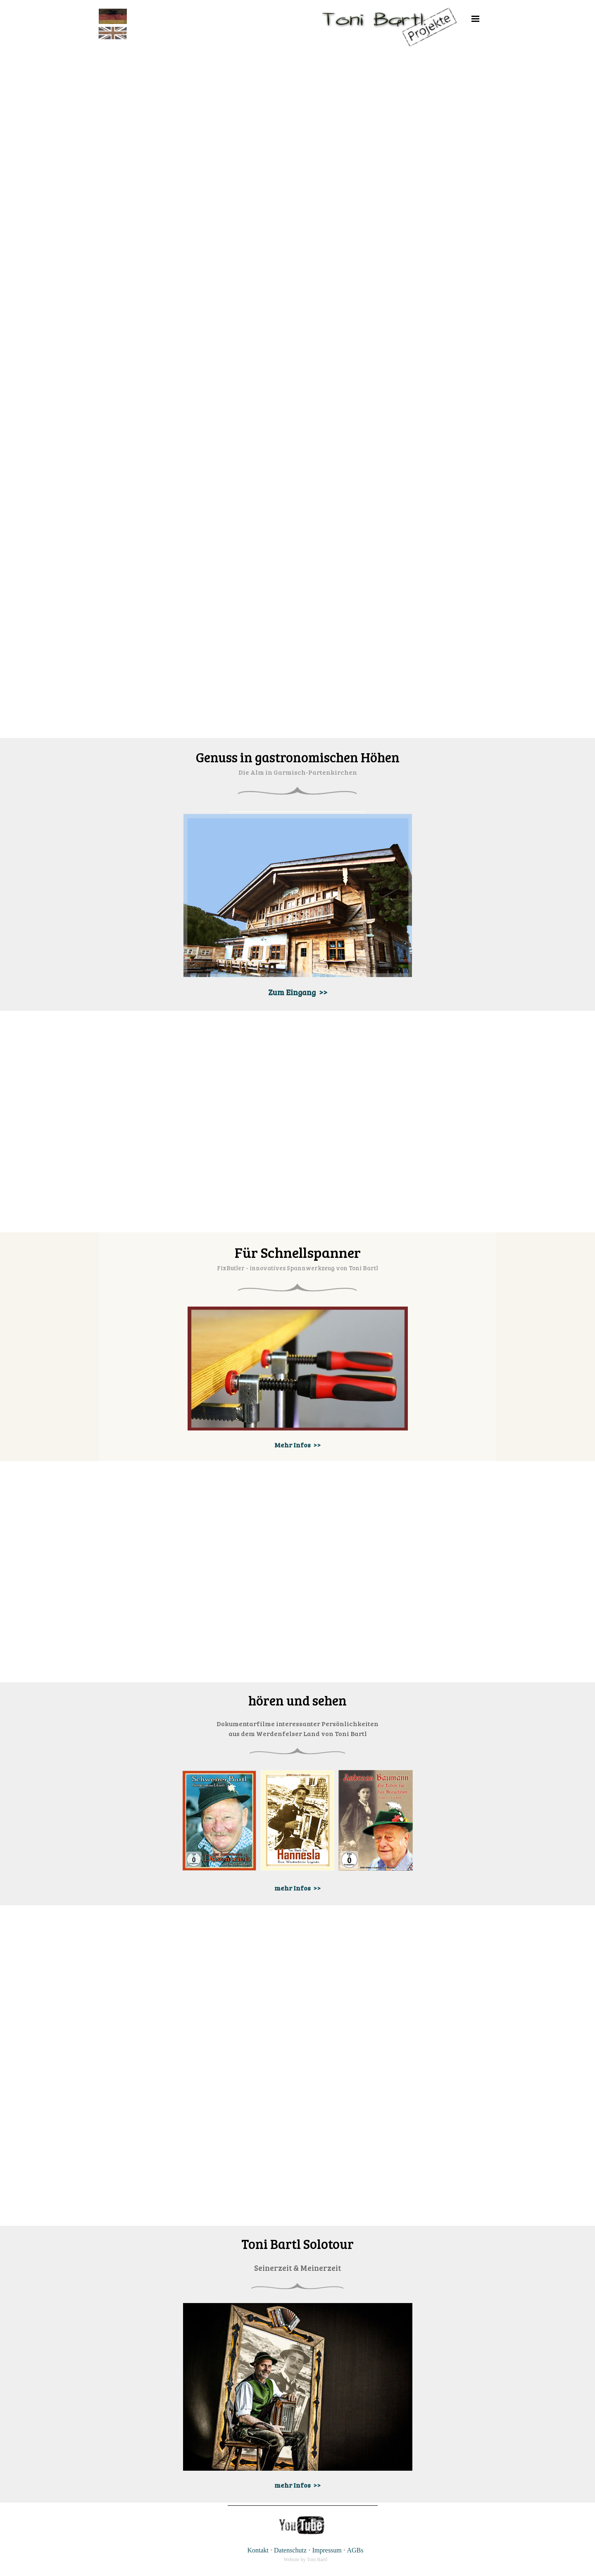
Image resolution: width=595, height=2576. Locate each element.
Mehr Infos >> (297, 1444)
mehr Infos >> (297, 1887)
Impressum (327, 2550)
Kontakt (258, 2550)
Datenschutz (290, 2550)
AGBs (355, 2550)
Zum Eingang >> (297, 992)
